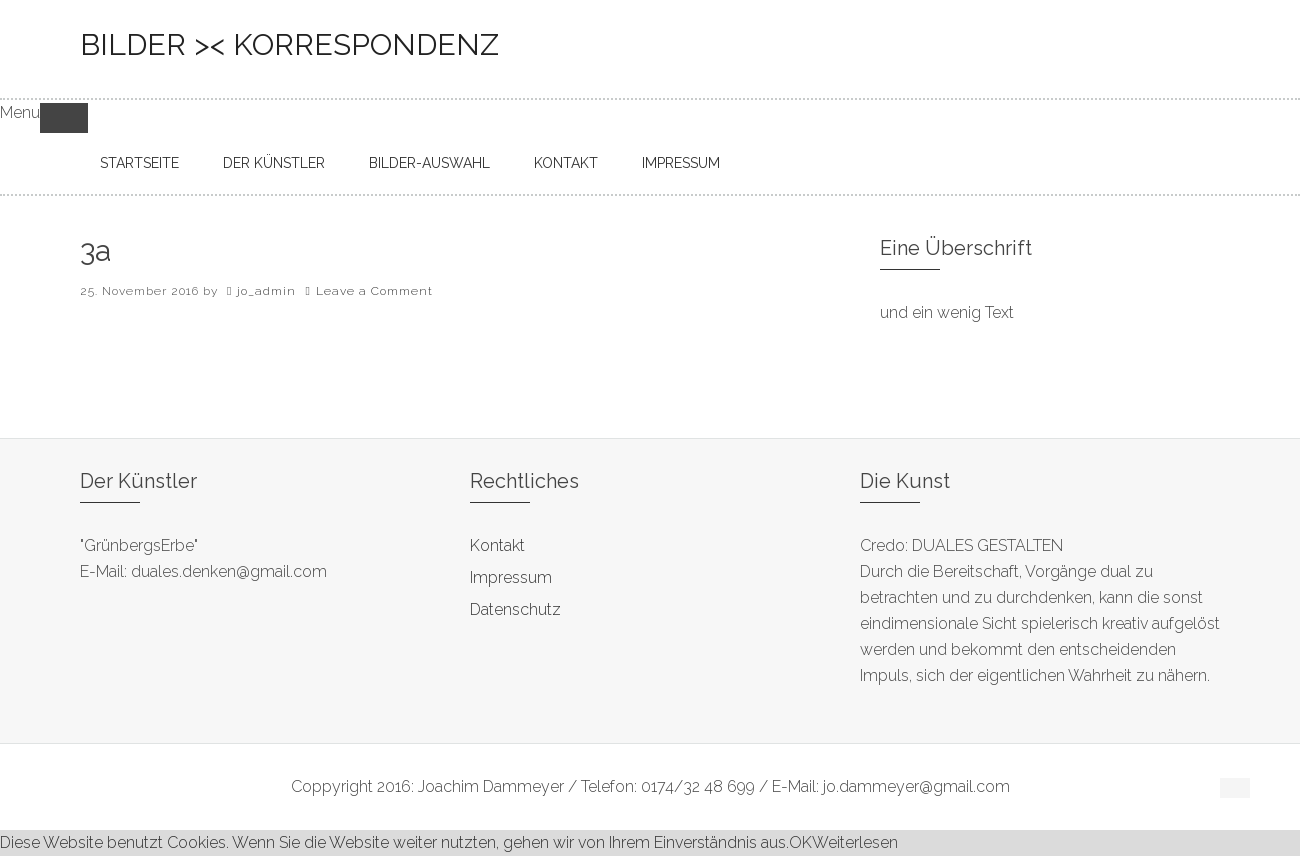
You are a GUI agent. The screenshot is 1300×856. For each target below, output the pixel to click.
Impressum (511, 577)
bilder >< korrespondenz (289, 44)
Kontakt (497, 545)
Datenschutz (515, 609)
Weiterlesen (855, 842)
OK (800, 842)
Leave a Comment (374, 291)
